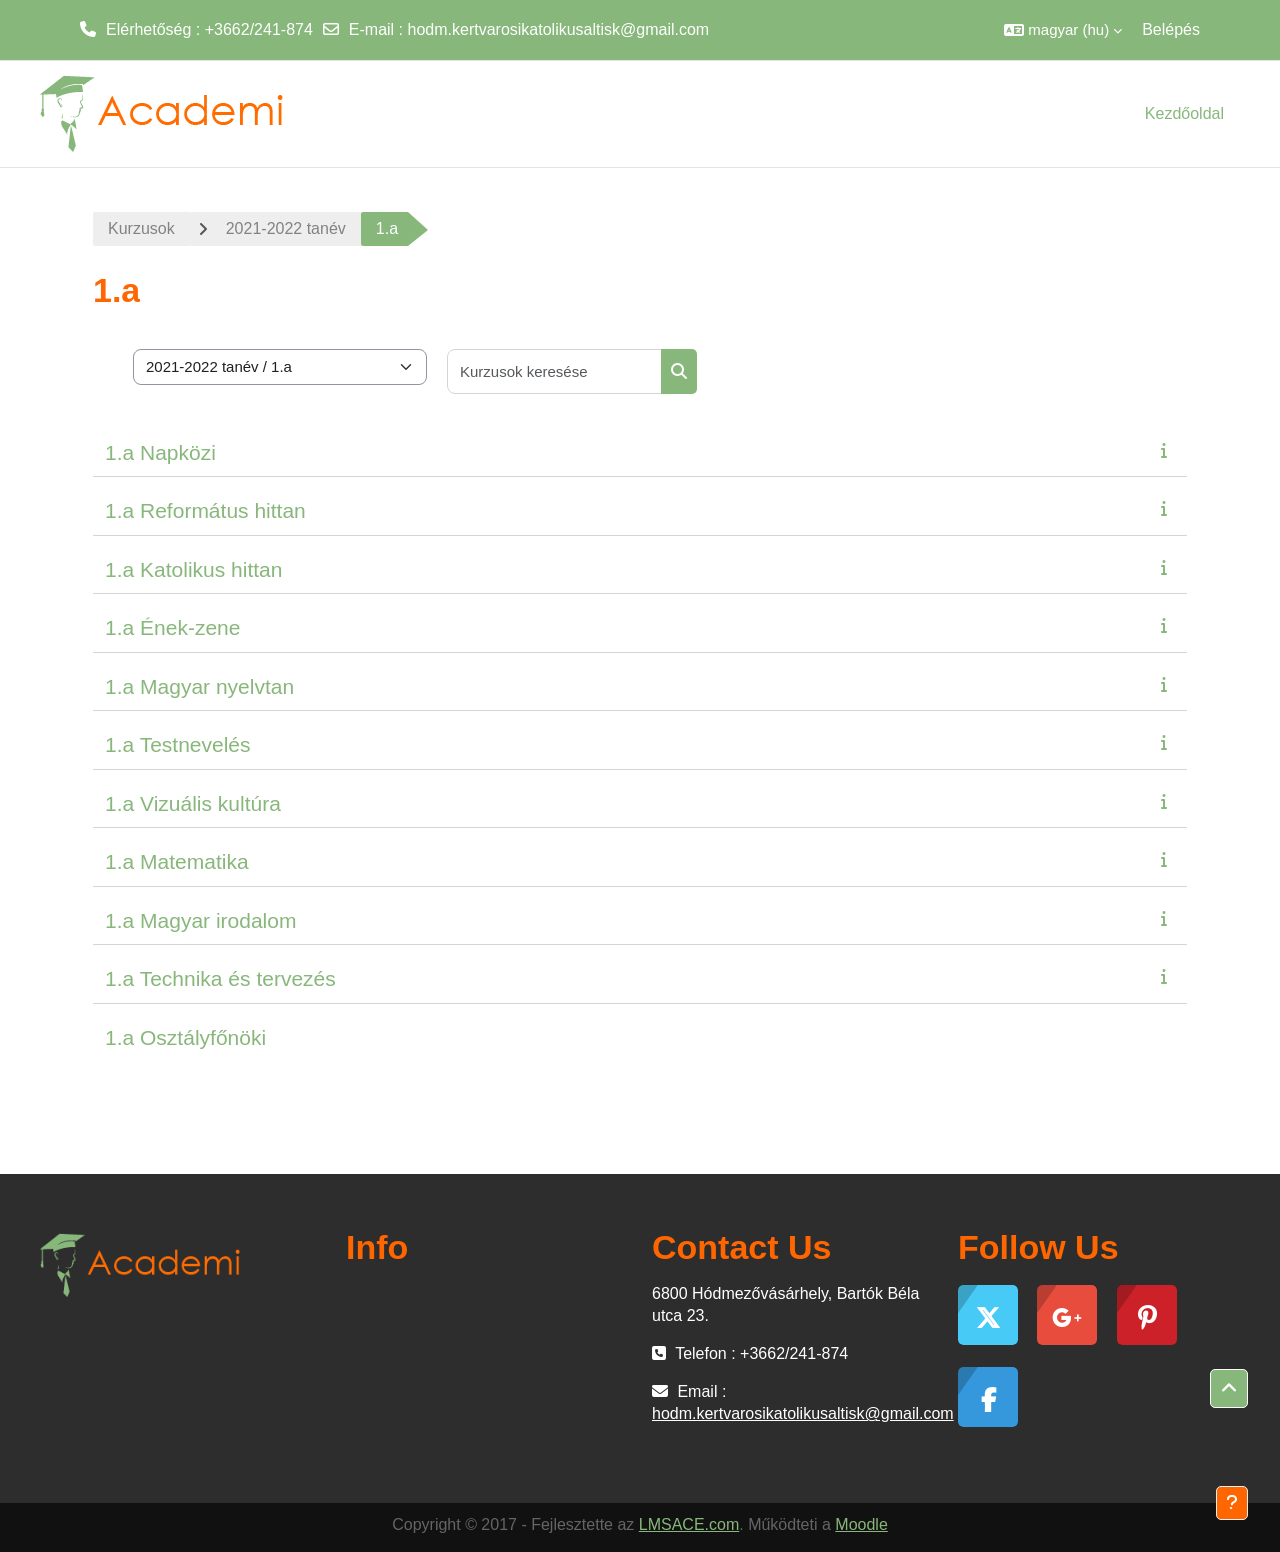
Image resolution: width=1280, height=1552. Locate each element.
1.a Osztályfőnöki (185, 1037)
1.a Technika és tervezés (220, 978)
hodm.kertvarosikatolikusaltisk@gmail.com (559, 29)
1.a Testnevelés (178, 744)
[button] (1063, 30)
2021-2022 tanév (286, 228)
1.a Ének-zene (172, 627)
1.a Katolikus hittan (193, 569)
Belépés (1171, 29)
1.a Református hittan (205, 510)
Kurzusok (141, 228)
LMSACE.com (689, 1524)
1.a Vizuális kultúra (193, 803)
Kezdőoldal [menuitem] (1184, 113)
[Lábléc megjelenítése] (1232, 1503)
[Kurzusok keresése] (555, 371)
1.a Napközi (160, 452)
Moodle (861, 1524)
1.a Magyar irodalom (200, 920)
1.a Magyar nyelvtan (199, 686)
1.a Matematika (177, 861)
